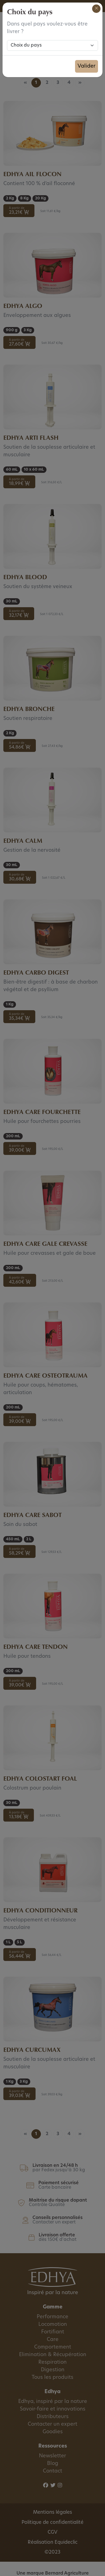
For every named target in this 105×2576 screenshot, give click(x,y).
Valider (86, 66)
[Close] (96, 8)
